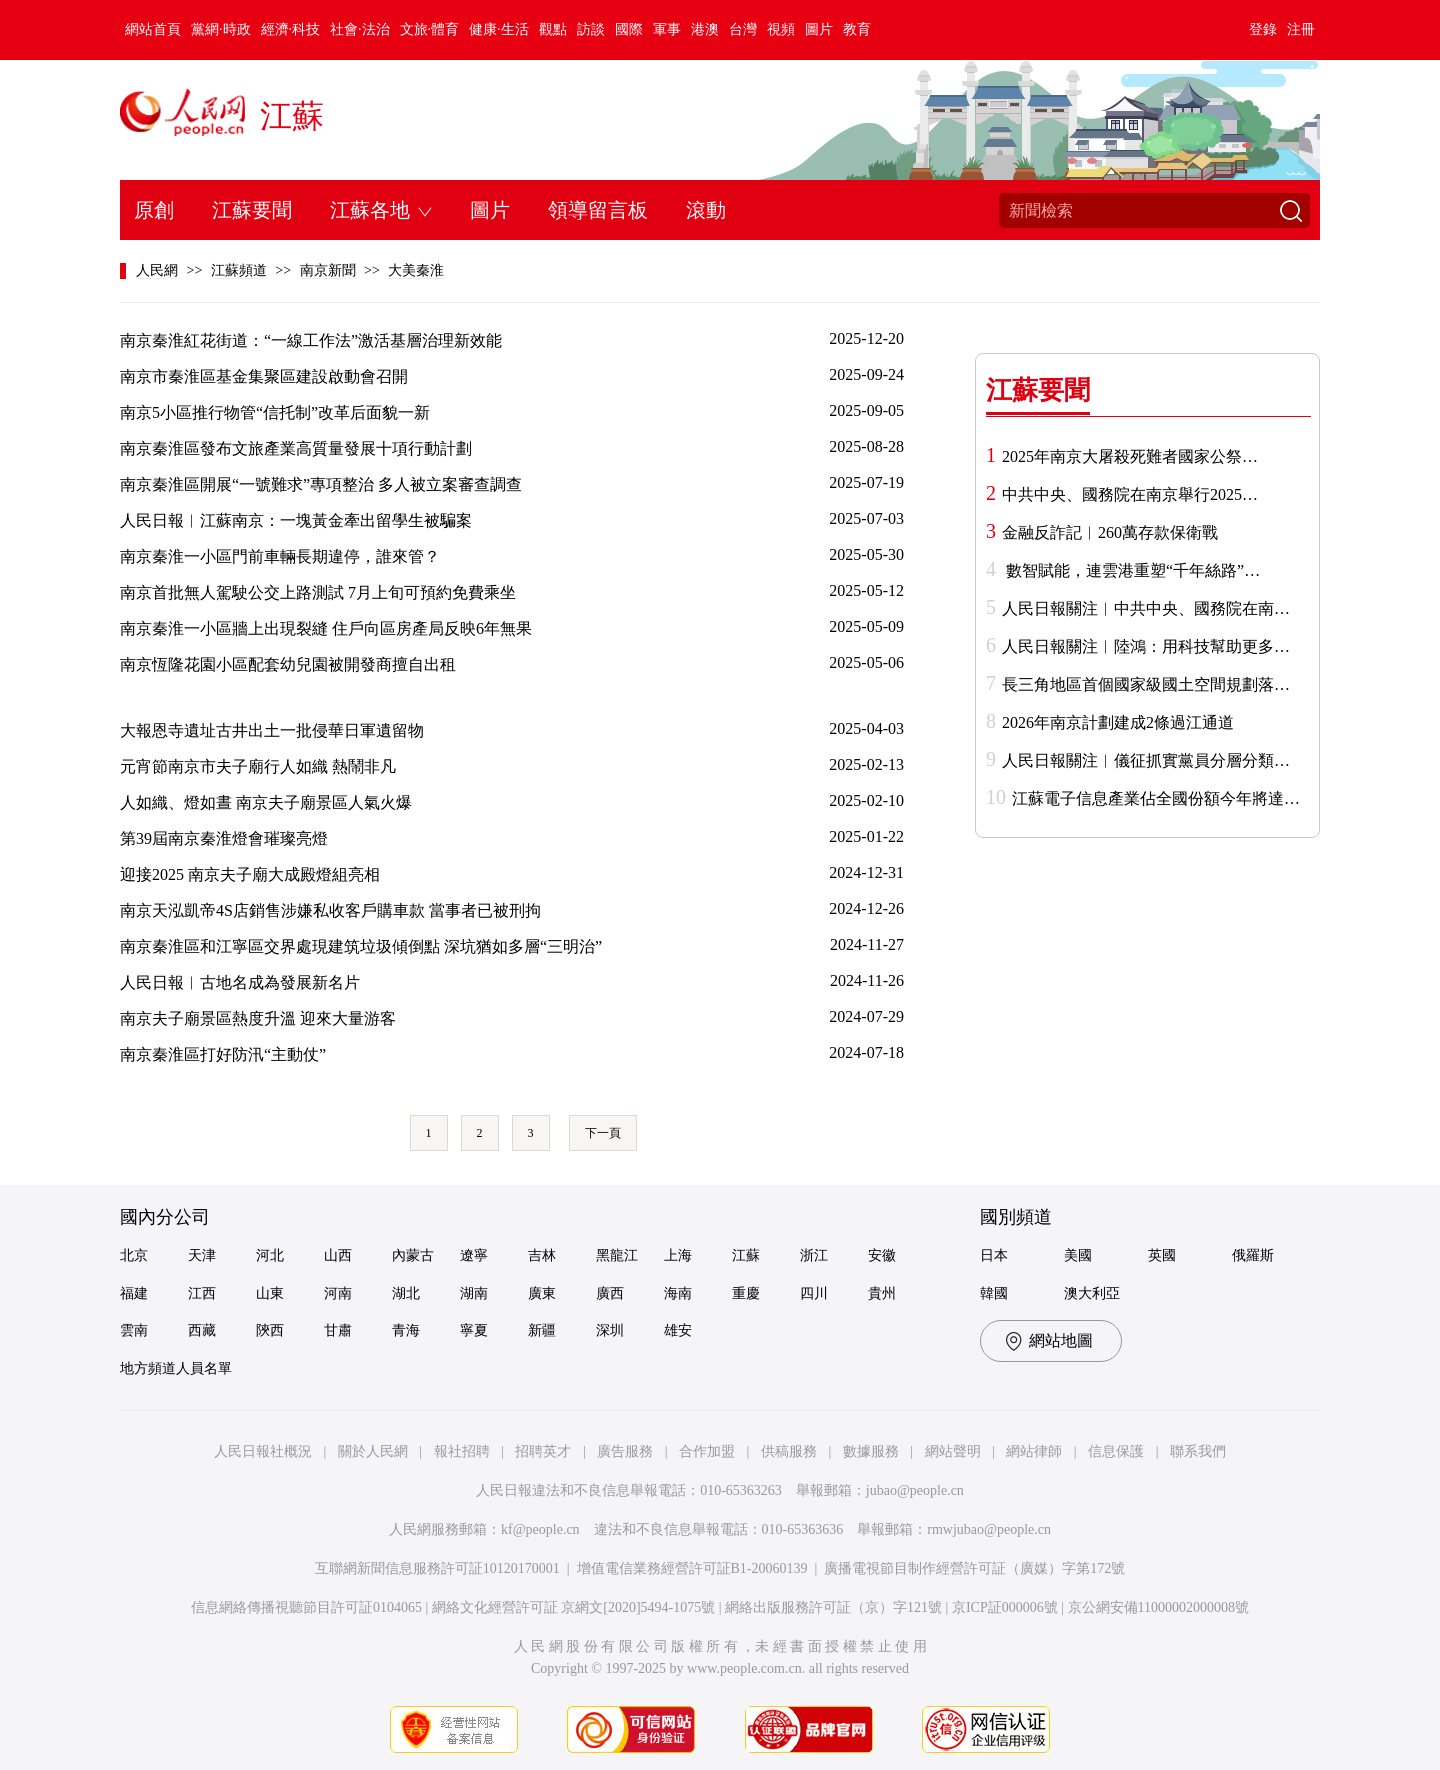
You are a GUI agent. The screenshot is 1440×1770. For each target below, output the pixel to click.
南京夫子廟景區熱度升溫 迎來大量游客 (258, 1018)
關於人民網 (373, 1451)
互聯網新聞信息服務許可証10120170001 (437, 1568)
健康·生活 (499, 29)
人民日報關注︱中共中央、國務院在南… (1146, 608)
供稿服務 (789, 1451)
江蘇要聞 (252, 210)
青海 (406, 1330)
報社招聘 (462, 1451)
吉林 (542, 1255)
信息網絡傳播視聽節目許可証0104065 (306, 1607)
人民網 (157, 270)
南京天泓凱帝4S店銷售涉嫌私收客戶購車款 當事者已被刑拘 (330, 910)
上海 (678, 1255)
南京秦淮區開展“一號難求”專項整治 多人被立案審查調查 (321, 484)
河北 (270, 1255)
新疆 (542, 1330)
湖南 (474, 1293)
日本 (994, 1255)
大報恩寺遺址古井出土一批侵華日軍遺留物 (272, 730)
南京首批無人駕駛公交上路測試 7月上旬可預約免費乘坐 (318, 592)
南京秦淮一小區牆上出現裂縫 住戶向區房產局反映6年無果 (326, 628)
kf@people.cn (540, 1529)
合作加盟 (707, 1451)
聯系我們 (1198, 1451)
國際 (629, 29)
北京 (134, 1255)
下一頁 (603, 1133)
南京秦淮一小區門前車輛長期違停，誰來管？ (280, 556)
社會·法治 (360, 29)
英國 (1162, 1255)
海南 (678, 1293)
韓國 (994, 1293)
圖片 (819, 29)
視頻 (781, 29)
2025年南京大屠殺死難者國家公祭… (1130, 456)
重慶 (746, 1293)
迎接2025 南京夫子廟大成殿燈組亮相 (250, 874)
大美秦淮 (416, 270)
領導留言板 (598, 210)
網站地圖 (1061, 1340)
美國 (1078, 1255)
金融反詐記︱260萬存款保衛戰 (1110, 532)
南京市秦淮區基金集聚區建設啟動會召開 (264, 376)
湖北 (406, 1293)
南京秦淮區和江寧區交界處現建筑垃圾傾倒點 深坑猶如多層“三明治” (361, 946)
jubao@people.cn (915, 1490)
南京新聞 (328, 270)
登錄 (1263, 29)
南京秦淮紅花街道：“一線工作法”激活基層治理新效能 (311, 340)
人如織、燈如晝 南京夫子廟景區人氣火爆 (266, 802)
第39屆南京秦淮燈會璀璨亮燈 (224, 838)
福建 (134, 1293)
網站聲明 (953, 1451)
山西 (338, 1255)
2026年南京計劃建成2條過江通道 (1118, 722)
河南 (338, 1293)
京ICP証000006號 (1005, 1607)
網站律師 (1034, 1451)
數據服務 (871, 1451)
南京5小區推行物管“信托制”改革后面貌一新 (275, 412)
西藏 (202, 1330)
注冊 (1301, 29)
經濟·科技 (291, 29)
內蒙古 (413, 1255)
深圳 (610, 1330)
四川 (814, 1293)
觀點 (553, 29)
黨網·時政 (221, 29)
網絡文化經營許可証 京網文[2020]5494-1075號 (574, 1607)
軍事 (667, 29)
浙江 (814, 1255)
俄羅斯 (1253, 1255)
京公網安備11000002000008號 (1158, 1607)
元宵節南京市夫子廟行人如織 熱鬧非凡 (258, 766)
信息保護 (1116, 1451)
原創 (154, 210)
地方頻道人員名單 (176, 1368)
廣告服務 (625, 1451)
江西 (202, 1293)
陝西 (270, 1330)
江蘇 (292, 116)
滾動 (706, 210)
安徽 (882, 1255)
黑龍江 (617, 1255)
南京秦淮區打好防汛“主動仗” (223, 1054)
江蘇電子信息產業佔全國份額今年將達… (1156, 798)
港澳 (705, 29)
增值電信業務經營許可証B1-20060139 (692, 1568)
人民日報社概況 (263, 1451)
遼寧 (474, 1255)
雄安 (678, 1330)
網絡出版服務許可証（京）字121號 (833, 1607)
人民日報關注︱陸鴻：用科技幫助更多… (1146, 646)
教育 (857, 29)
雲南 (134, 1330)
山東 (270, 1293)
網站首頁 (153, 29)
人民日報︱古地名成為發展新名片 (240, 982)
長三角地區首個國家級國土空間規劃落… (1146, 684)
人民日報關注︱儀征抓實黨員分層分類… (1146, 760)
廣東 (542, 1293)
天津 (202, 1255)
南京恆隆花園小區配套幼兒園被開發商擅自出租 (288, 664)
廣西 (610, 1293)
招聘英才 (543, 1451)
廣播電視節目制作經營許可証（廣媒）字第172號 (974, 1568)
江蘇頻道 (239, 270)
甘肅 (338, 1330)
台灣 (743, 29)
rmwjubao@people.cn (989, 1529)
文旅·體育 (430, 29)
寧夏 (474, 1330)
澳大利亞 (1092, 1293)
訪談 (591, 29)
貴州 (882, 1293)
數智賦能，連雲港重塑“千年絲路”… (1131, 570)
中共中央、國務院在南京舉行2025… (1130, 494)
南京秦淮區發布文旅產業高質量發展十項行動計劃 (296, 448)
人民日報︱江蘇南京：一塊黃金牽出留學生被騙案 (296, 520)
